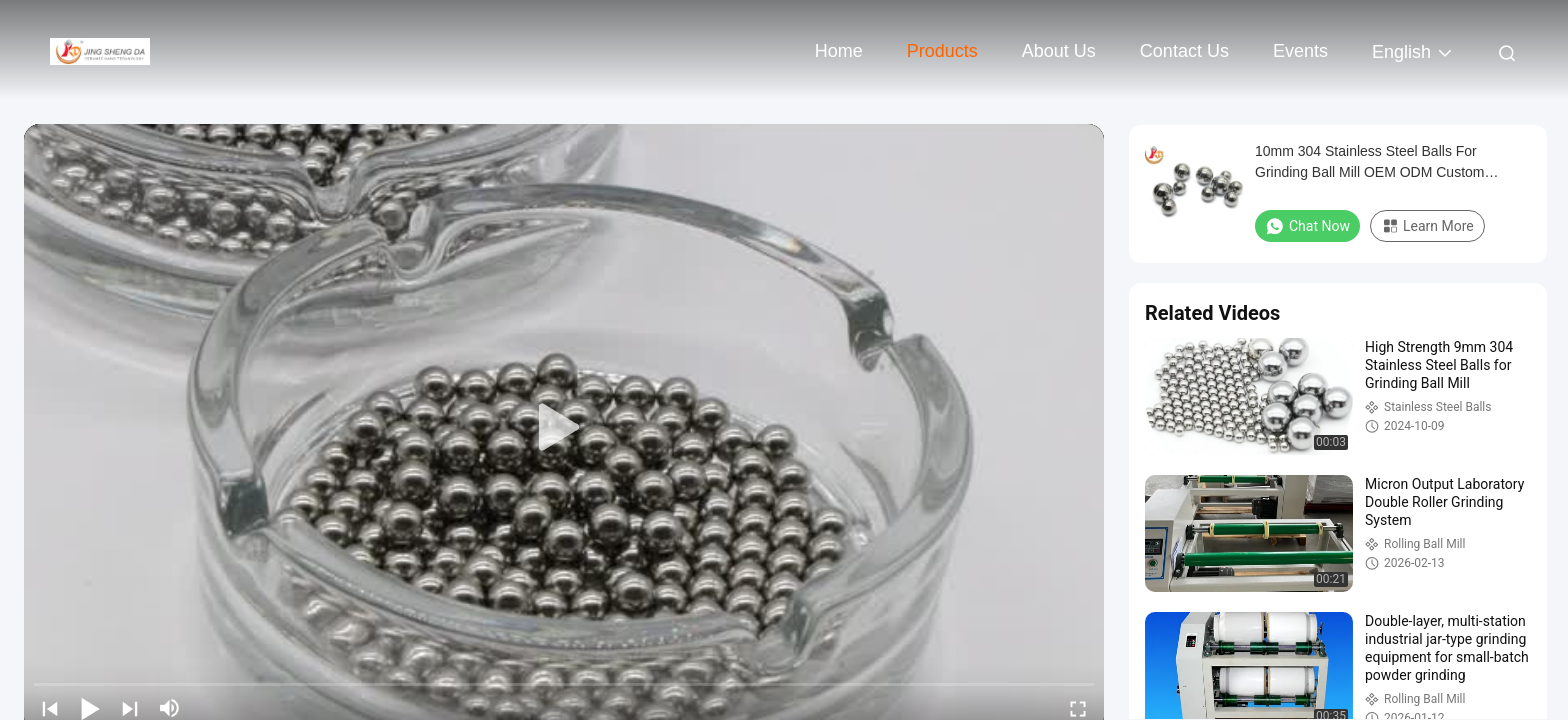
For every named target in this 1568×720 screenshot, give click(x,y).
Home (839, 51)
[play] (564, 428)
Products (942, 51)
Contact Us (1184, 51)
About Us (1059, 51)
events (1300, 51)
